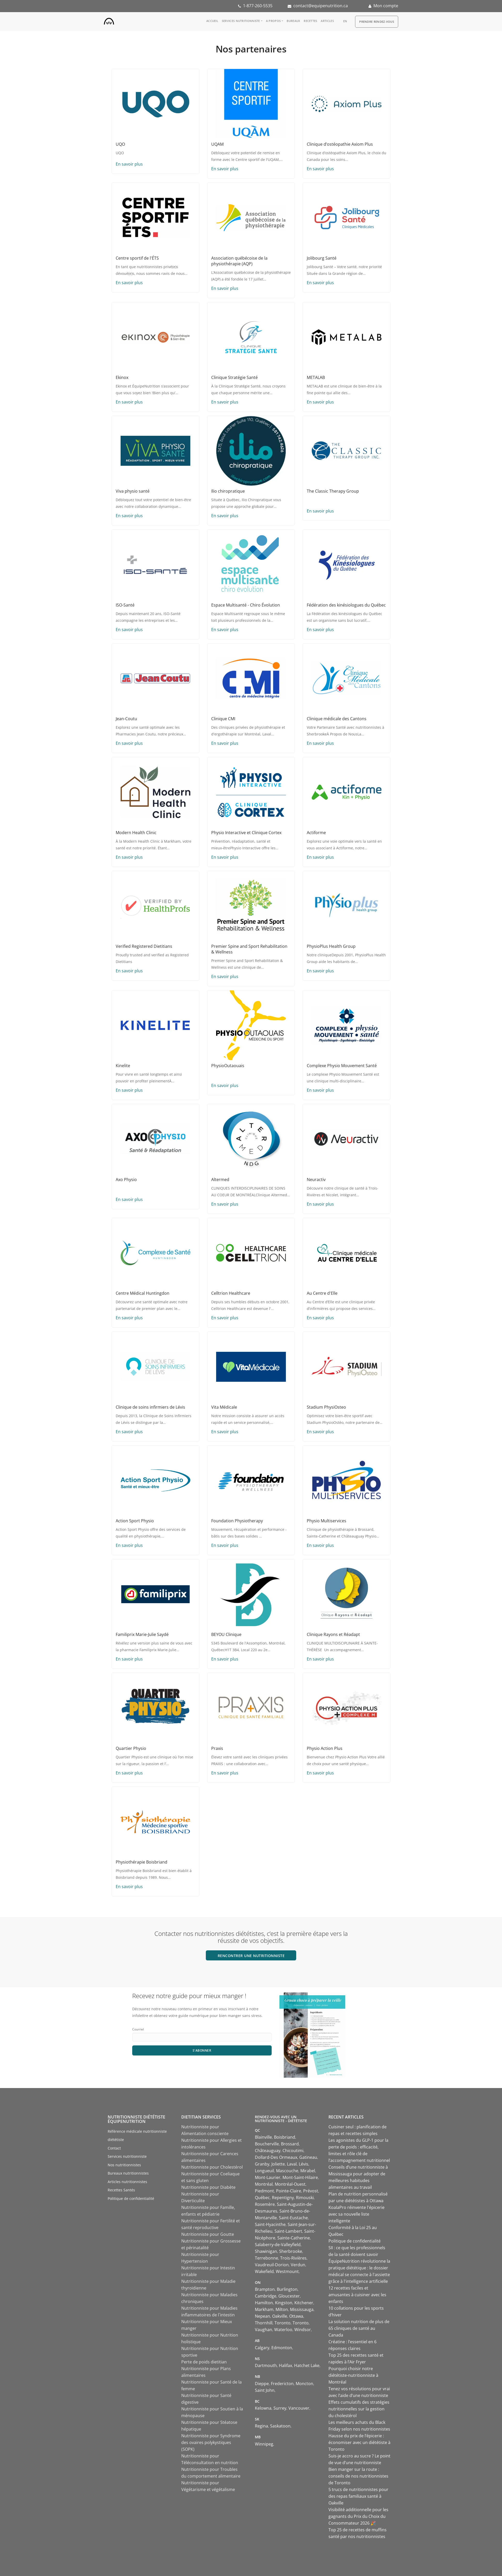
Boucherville (267, 2144)
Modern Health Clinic (136, 832)
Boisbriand (284, 2137)
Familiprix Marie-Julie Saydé (142, 1634)
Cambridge (265, 2296)
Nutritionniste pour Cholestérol (212, 2167)
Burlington (287, 2289)
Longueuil (264, 2171)
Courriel (138, 2029)
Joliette (278, 2164)
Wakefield (264, 2271)
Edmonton (281, 2347)
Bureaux (293, 21)
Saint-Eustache (293, 2218)
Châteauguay (267, 2150)
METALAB (316, 377)
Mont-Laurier (267, 2177)
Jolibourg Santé (321, 258)
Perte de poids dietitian (204, 2362)
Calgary (262, 2347)
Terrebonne (266, 2258)
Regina (261, 2426)
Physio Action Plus (324, 1748)
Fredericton (282, 2383)
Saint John (264, 2390)
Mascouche (287, 2171)
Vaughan (263, 2329)
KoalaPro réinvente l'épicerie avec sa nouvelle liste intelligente (356, 2214)
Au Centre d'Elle (322, 1293)
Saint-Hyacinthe (270, 2224)
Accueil (212, 21)
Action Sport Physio (135, 1521)
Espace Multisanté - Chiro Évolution (245, 605)
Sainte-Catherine (293, 2238)
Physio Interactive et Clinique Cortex (246, 832)
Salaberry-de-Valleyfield (278, 2244)
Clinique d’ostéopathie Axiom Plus (340, 144)
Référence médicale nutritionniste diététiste (137, 2135)
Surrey (279, 2408)
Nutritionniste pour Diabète (208, 2187)
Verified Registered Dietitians (144, 946)
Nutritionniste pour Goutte (207, 2234)
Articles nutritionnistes (127, 2181)
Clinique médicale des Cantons (336, 718)
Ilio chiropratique (228, 491)
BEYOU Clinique (226, 1634)
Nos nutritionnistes (124, 2164)
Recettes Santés (121, 2189)
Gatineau (308, 2157)
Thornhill (263, 2323)
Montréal (264, 2184)
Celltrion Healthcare (230, 1293)
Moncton (304, 2383)
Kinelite (123, 1065)
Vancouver (298, 2408)
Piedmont (264, 2191)
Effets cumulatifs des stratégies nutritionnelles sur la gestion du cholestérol (358, 2408)
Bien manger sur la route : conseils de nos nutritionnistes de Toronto (358, 2476)
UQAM (217, 144)
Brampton (265, 2289)
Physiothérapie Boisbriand (141, 1862)
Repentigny (283, 2197)
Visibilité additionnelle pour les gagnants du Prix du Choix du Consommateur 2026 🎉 (358, 2516)
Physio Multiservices (326, 1521)
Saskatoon (280, 2426)
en (345, 21)
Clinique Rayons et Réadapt (333, 1634)
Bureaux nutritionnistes (128, 2173)
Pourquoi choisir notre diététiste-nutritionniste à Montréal (353, 2375)
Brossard (290, 2144)
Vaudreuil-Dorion (272, 2265)
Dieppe (262, 2383)
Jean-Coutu (126, 718)
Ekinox (122, 377)
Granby (262, 2164)
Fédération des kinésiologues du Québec (346, 605)
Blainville (263, 2137)
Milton (282, 2309)
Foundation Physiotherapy (237, 1521)
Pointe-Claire (288, 2191)
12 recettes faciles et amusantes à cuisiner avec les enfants (357, 2294)
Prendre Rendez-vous (376, 22)
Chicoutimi (293, 2150)
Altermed (220, 1179)
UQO (120, 144)
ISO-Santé (125, 605)
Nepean (262, 2316)
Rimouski (305, 2197)
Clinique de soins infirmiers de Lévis (150, 1407)
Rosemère (265, 2204)
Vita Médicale (224, 1407)
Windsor (302, 2329)
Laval (292, 2164)
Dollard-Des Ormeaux (276, 2157)
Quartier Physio (131, 1748)
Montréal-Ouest (290, 2184)
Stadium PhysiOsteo (326, 1407)
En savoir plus (129, 164)
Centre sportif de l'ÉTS (137, 258)
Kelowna (263, 2408)
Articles (327, 21)
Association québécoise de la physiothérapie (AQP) (239, 261)
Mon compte (385, 6)
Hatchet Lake (306, 2365)
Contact (114, 2148)
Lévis (303, 2164)
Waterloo (283, 2329)
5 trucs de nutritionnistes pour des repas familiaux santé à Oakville (358, 2496)
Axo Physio (126, 1179)
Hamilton (264, 2303)
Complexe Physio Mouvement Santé (342, 1065)
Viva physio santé (133, 491)
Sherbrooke (290, 2251)
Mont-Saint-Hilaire (300, 2177)
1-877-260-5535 (257, 6)
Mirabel (307, 2171)
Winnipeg (264, 2444)
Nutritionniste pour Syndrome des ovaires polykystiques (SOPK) (210, 2442)
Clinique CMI (223, 718)
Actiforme (316, 832)
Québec (262, 2197)
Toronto (282, 2323)
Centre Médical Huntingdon (142, 1293)
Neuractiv (316, 1179)
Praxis (217, 1748)
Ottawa (296, 2316)
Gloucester (289, 2296)
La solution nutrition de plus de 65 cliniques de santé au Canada (358, 2328)
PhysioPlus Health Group (331, 946)
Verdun (298, 2265)
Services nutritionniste (241, 21)
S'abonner (202, 2050)
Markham (264, 2309)
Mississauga (301, 2309)
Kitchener (303, 2303)
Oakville (279, 2316)
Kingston (283, 2303)
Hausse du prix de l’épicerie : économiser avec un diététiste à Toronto (359, 2442)
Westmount (287, 2271)
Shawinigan (266, 2251)
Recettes (310, 21)
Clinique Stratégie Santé (234, 377)
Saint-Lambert (288, 2231)
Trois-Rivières (293, 2258)
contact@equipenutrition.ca (320, 6)
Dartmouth (266, 2365)
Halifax (285, 2365)
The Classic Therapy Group (333, 491)
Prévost (310, 2191)
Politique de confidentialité (131, 2198)
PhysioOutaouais (227, 1065)
